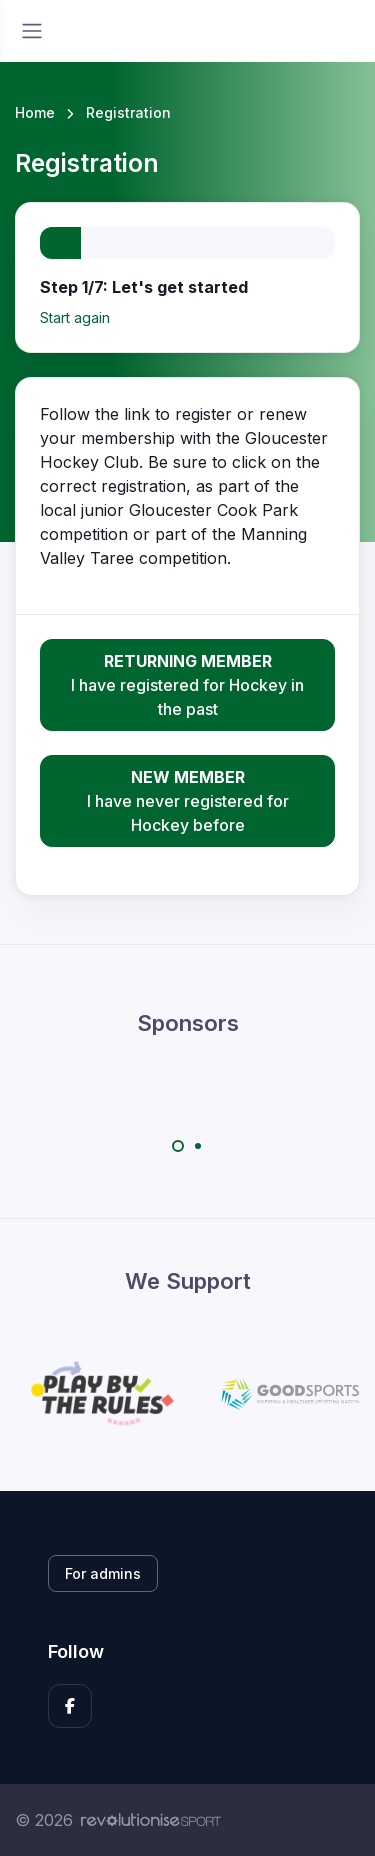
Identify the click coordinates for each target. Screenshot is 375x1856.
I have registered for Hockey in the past (187, 684)
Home (35, 112)
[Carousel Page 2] (198, 1146)
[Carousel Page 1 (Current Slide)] (178, 1146)
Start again (75, 317)
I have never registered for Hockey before (187, 800)
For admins (103, 1573)
